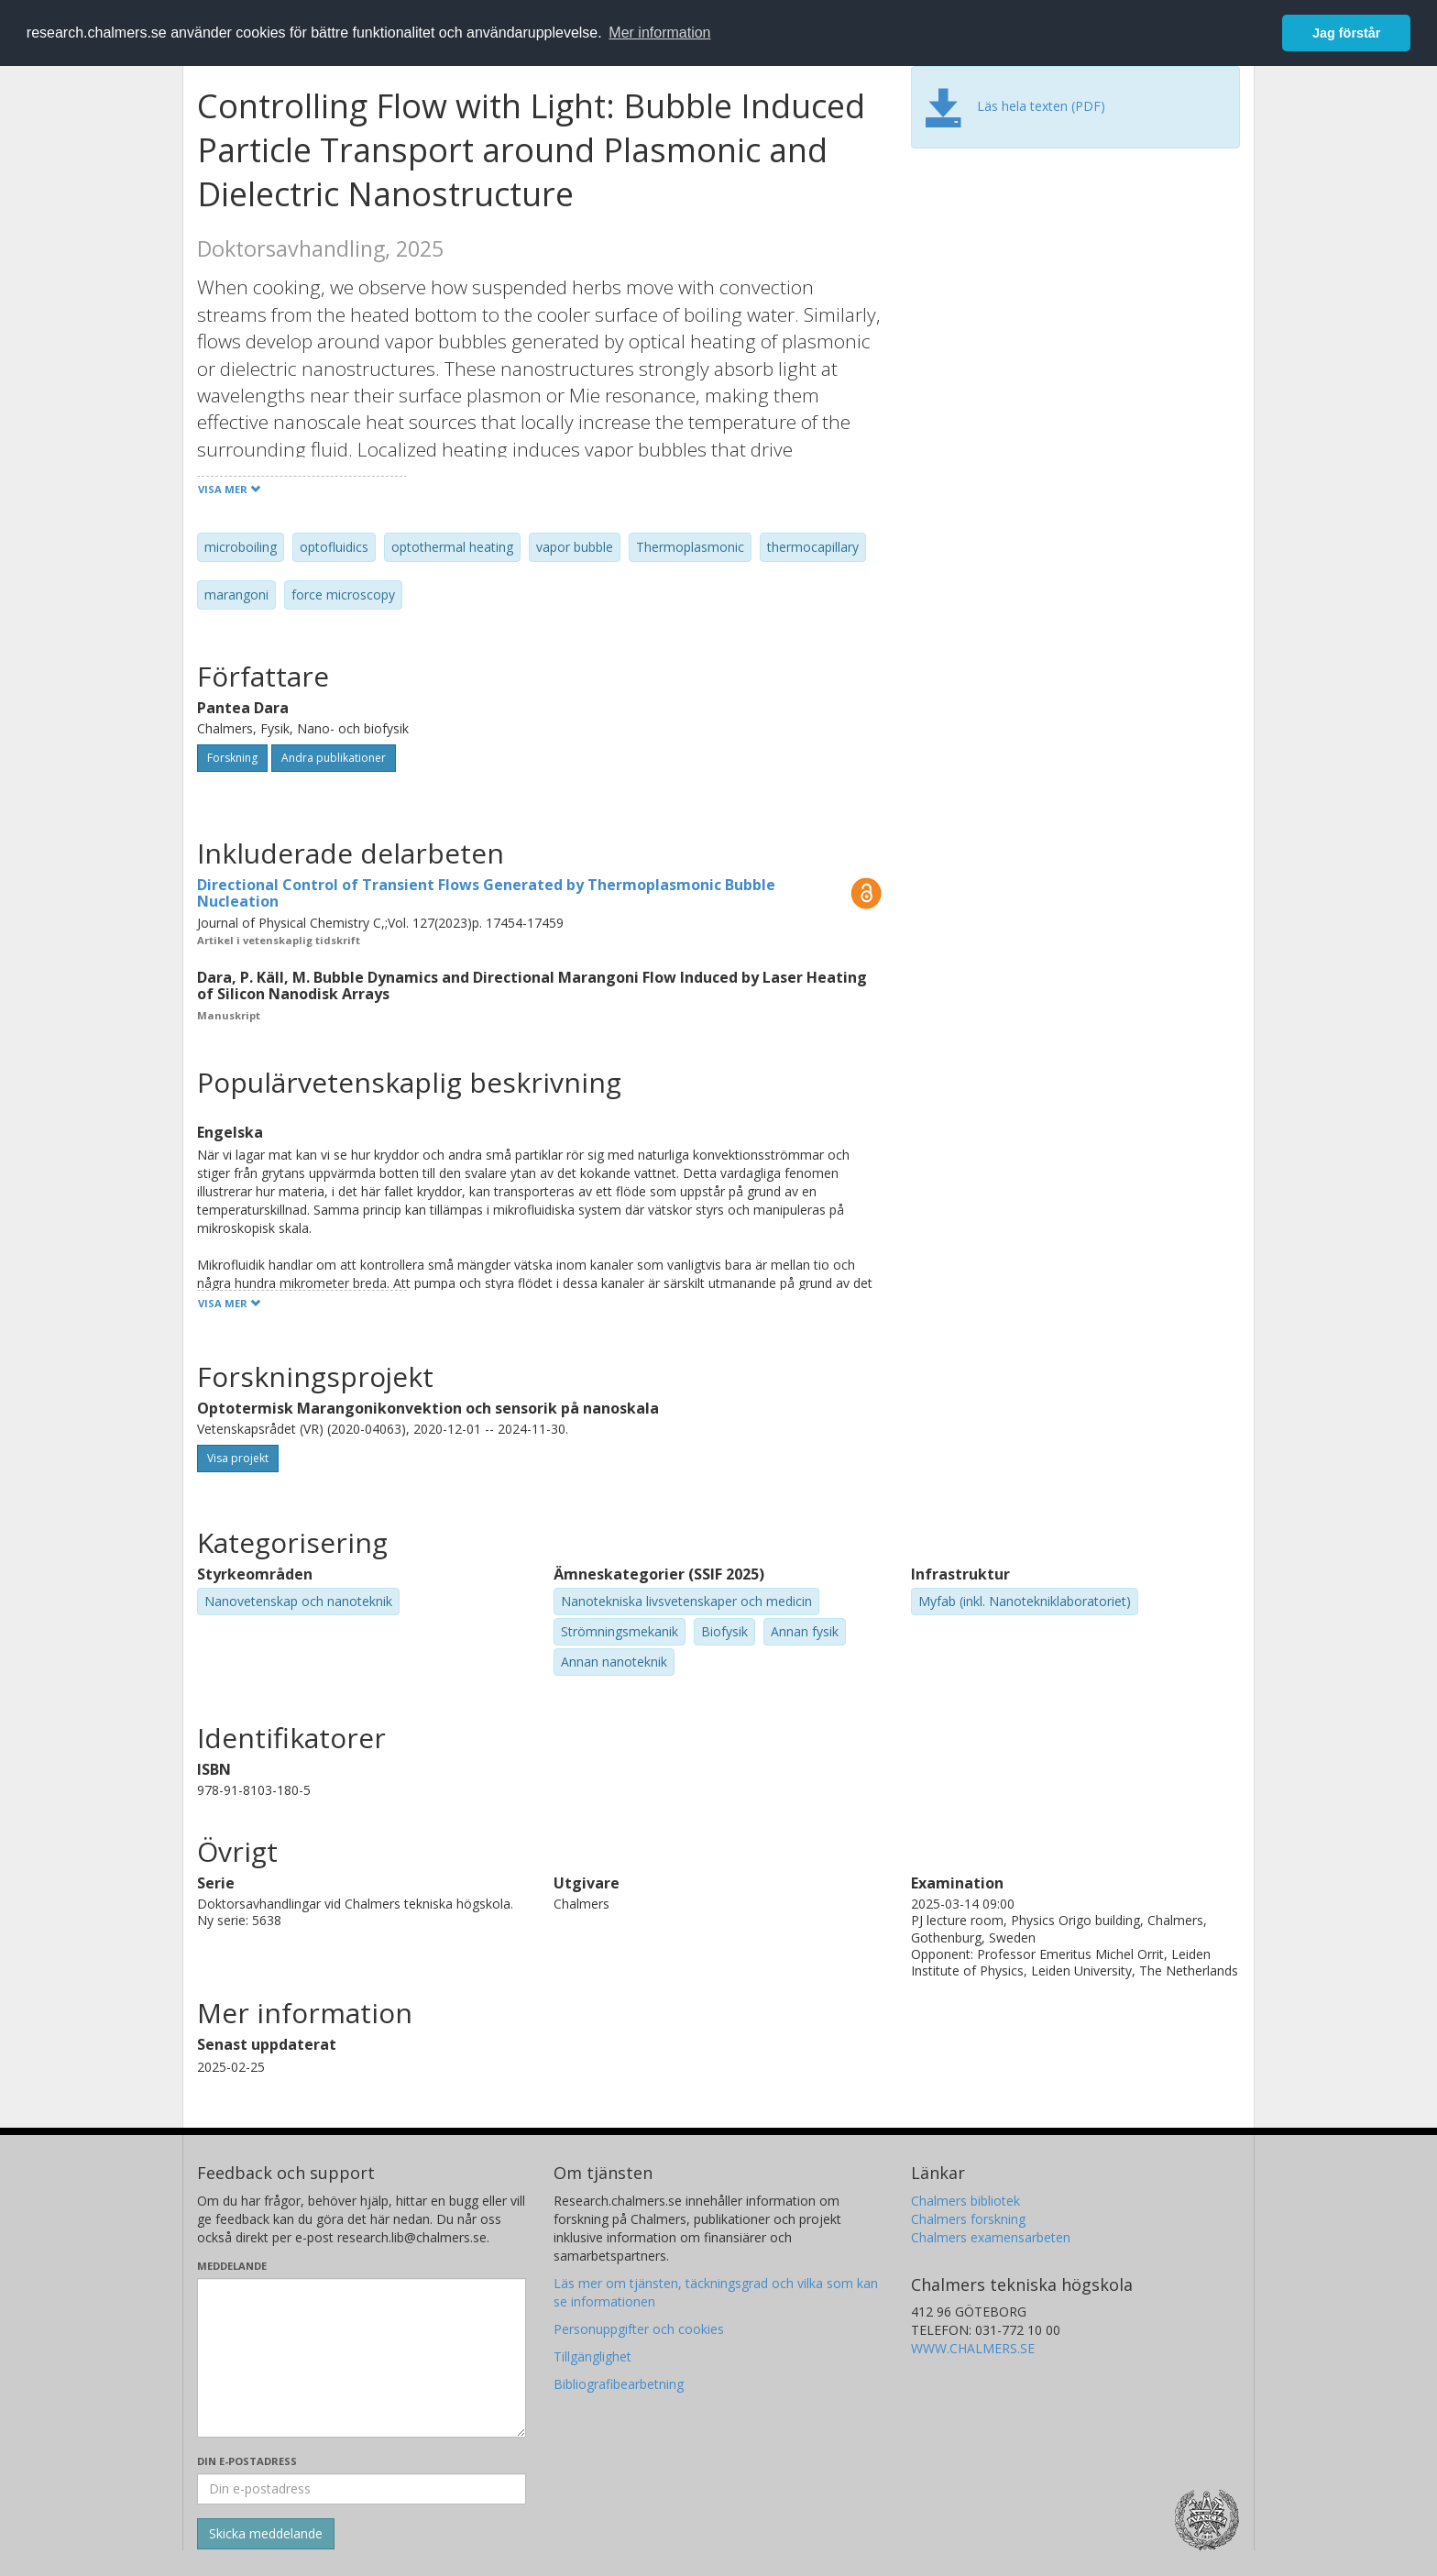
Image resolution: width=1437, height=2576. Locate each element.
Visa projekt (238, 1458)
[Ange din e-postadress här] (361, 2488)
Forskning (232, 757)
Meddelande (232, 2266)
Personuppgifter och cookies (639, 2329)
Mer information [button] (659, 32)
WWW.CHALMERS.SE (973, 2348)
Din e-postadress (247, 2461)
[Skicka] (266, 2533)
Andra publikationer (333, 757)
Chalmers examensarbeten (990, 2237)
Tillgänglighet (592, 2356)
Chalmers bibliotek (965, 2200)
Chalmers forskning (968, 2219)
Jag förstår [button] (1346, 33)
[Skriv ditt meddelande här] (361, 2358)
